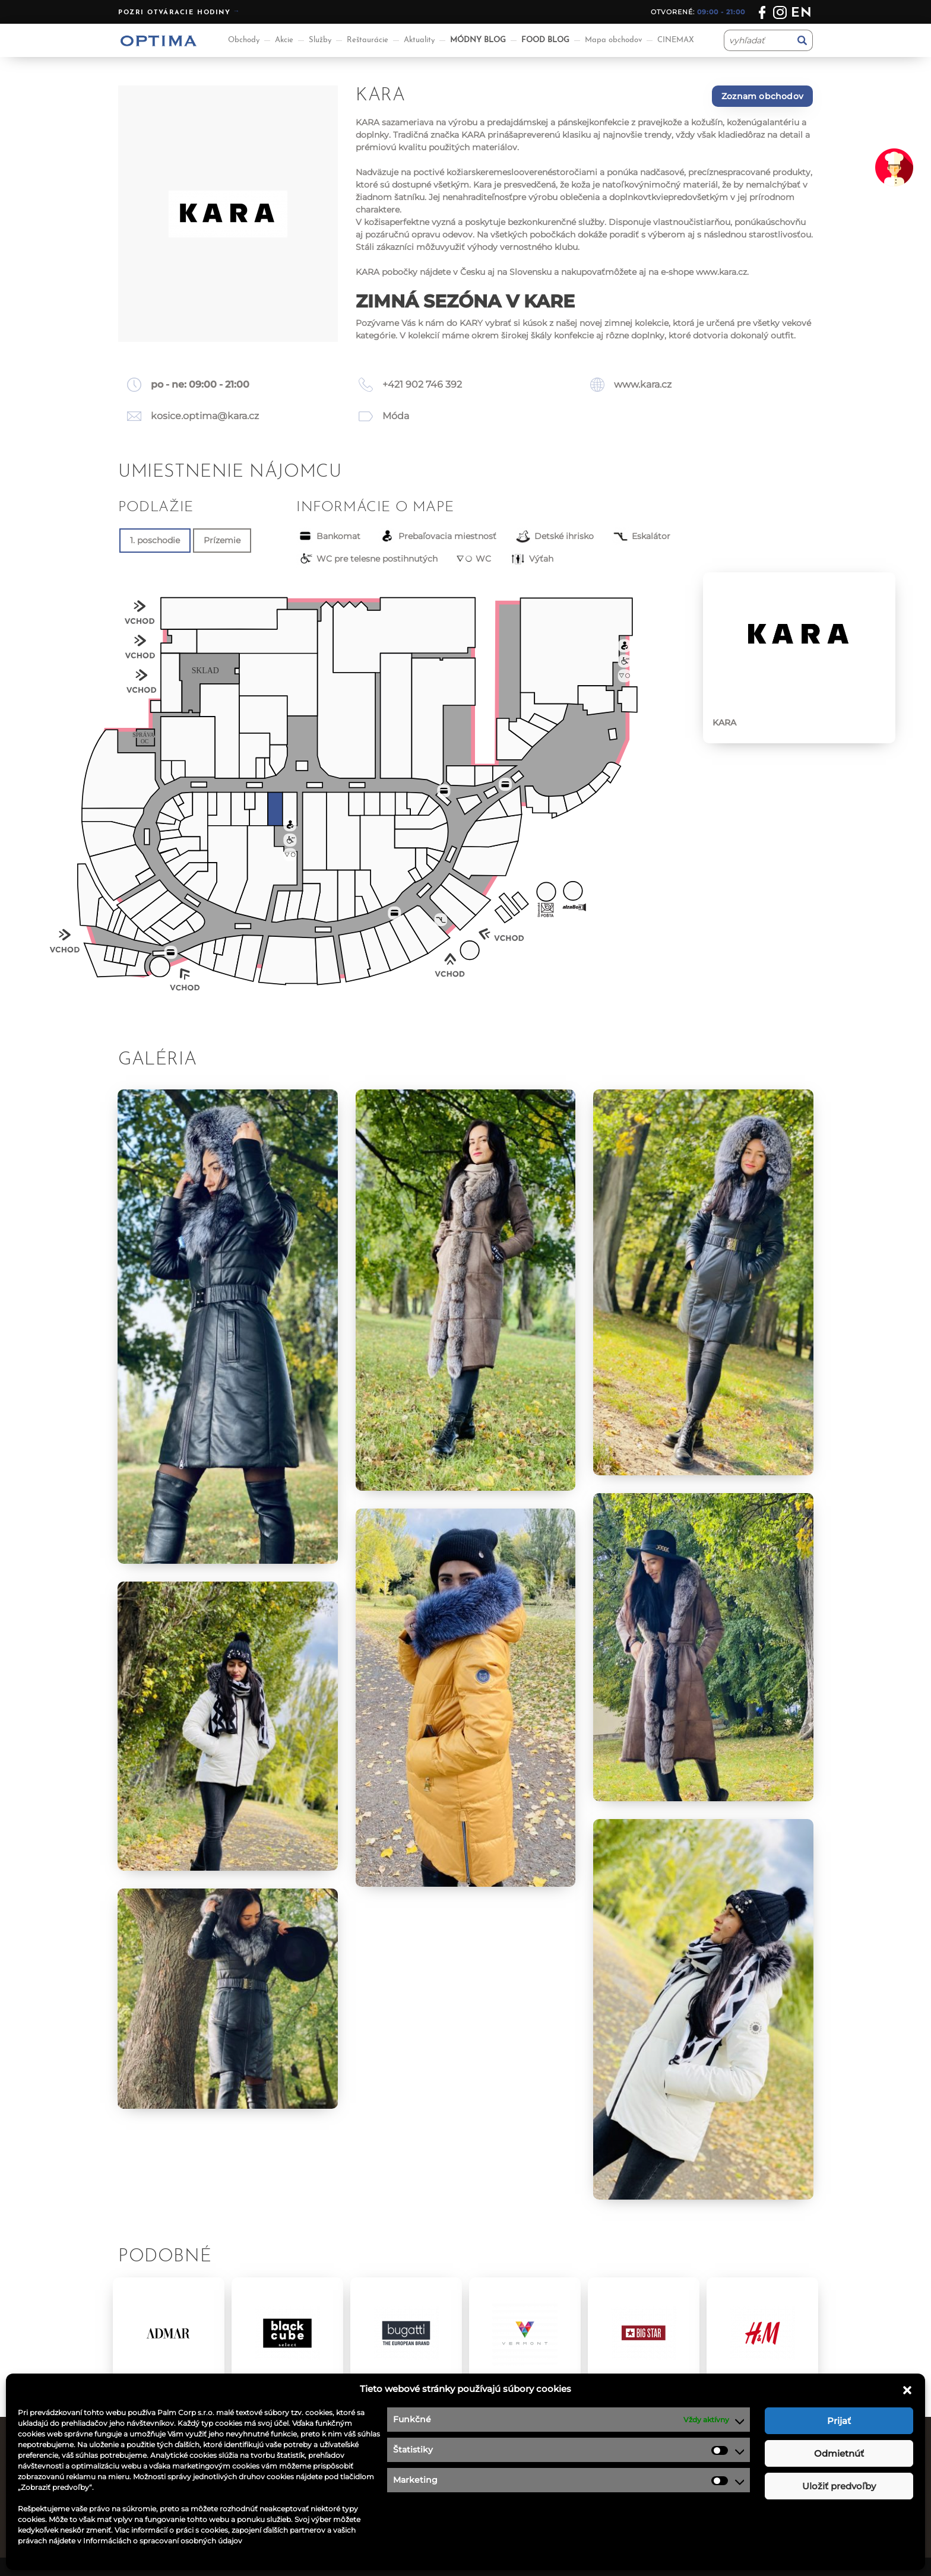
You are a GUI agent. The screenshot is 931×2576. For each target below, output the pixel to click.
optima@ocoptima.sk (720, 2500)
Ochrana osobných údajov (530, 2485)
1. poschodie (155, 540)
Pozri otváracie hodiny (174, 12)
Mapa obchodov (613, 40)
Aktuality (419, 40)
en (802, 13)
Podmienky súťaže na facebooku (544, 2500)
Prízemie (222, 540)
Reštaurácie (367, 40)
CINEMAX (675, 40)
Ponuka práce (503, 2455)
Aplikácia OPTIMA (334, 2530)
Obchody (243, 40)
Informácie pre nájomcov (351, 2515)
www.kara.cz (721, 272)
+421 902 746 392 (422, 384)
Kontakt (491, 2470)
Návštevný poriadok (517, 2515)
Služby (320, 40)
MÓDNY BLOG (478, 40)
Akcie (284, 40)
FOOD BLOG (545, 40)
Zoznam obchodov (762, 96)
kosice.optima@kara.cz (205, 416)
